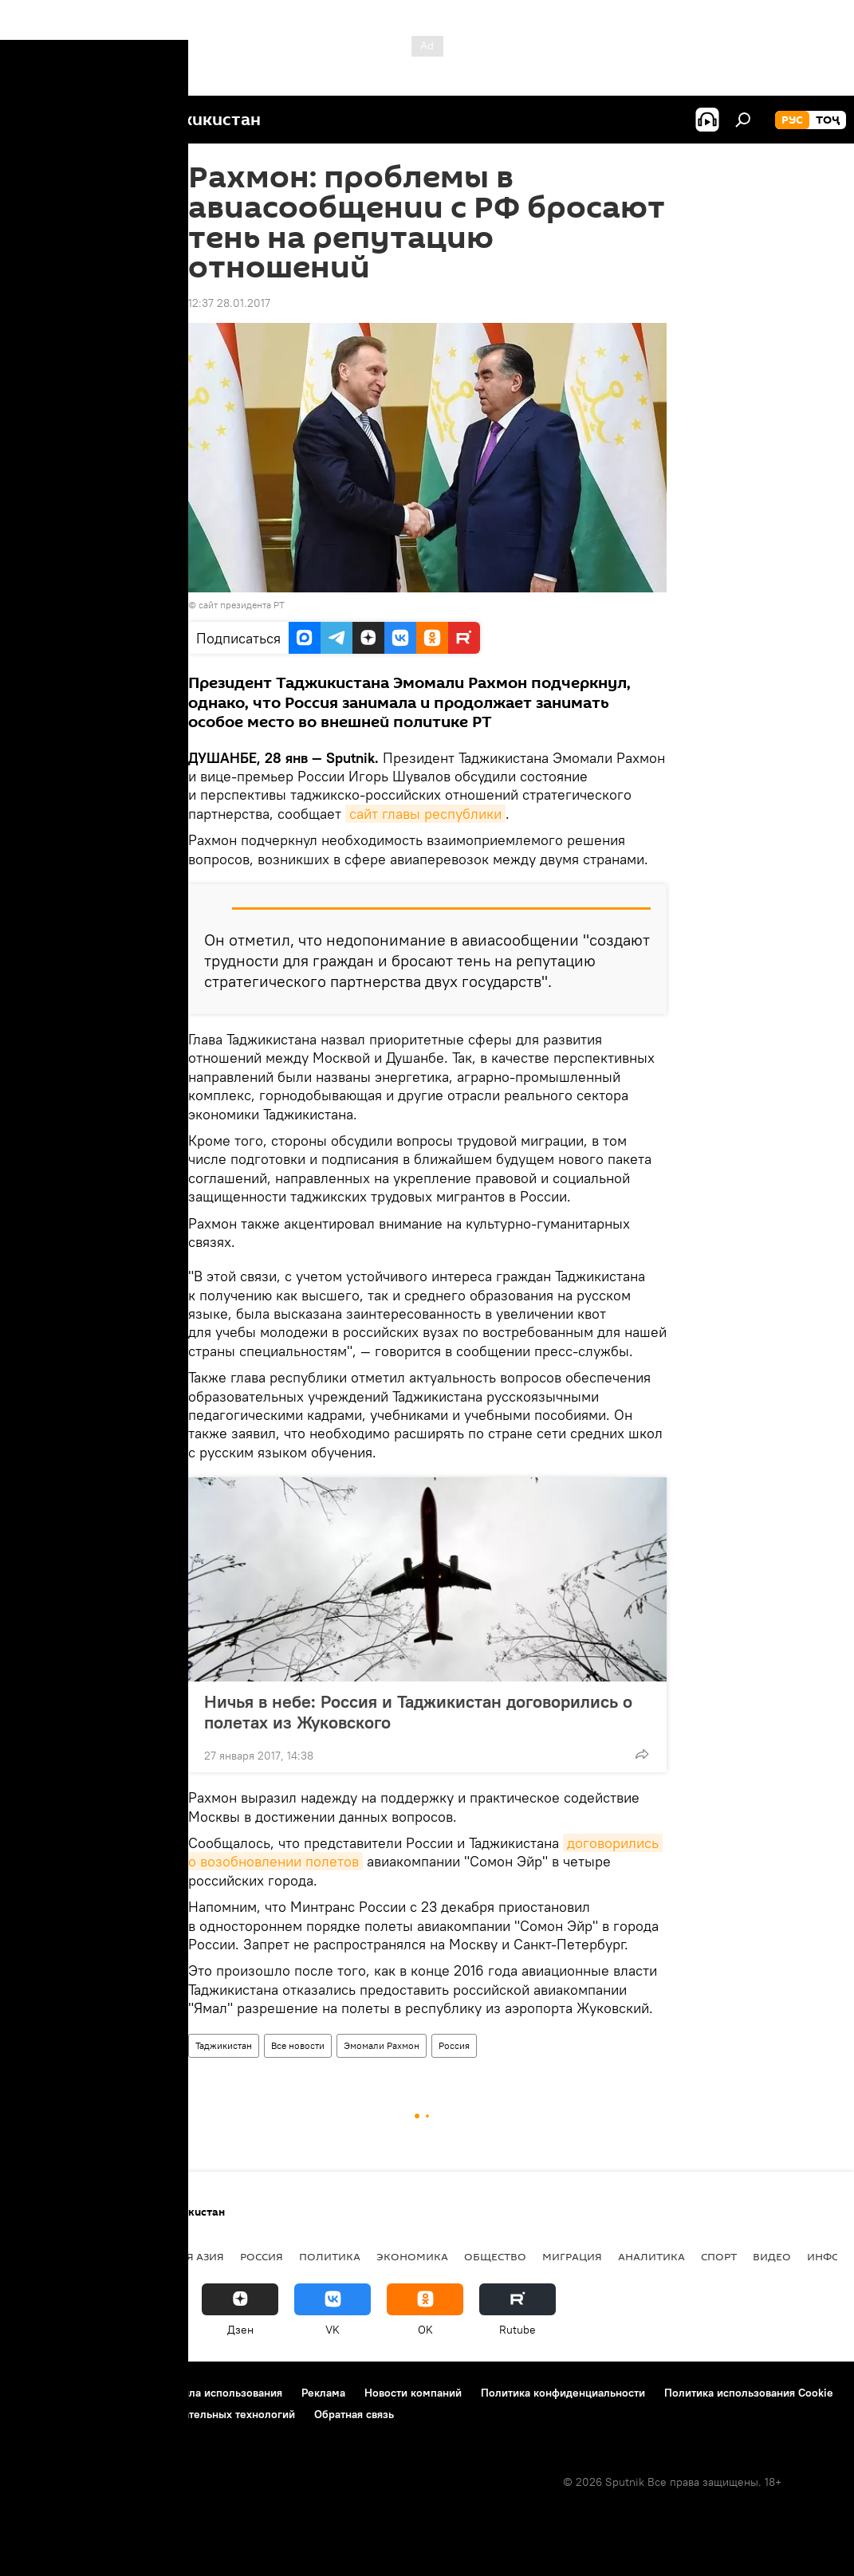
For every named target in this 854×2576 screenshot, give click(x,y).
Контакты (113, 2392)
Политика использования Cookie (748, 2392)
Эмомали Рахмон (381, 2045)
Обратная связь (354, 2414)
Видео (772, 2256)
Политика (329, 2256)
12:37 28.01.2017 (229, 303)
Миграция (572, 2256)
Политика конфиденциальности (563, 2392)
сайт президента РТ (242, 605)
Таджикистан (223, 2045)
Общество (495, 2256)
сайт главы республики (425, 813)
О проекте (43, 2392)
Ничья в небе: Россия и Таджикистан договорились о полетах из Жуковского (418, 1711)
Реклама (323, 2392)
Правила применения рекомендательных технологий (156, 2414)
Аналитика (651, 2256)
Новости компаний (413, 2392)
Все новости (298, 2045)
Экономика (412, 2256)
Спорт (719, 2256)
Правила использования (219, 2392)
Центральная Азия (169, 2256)
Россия (454, 2045)
